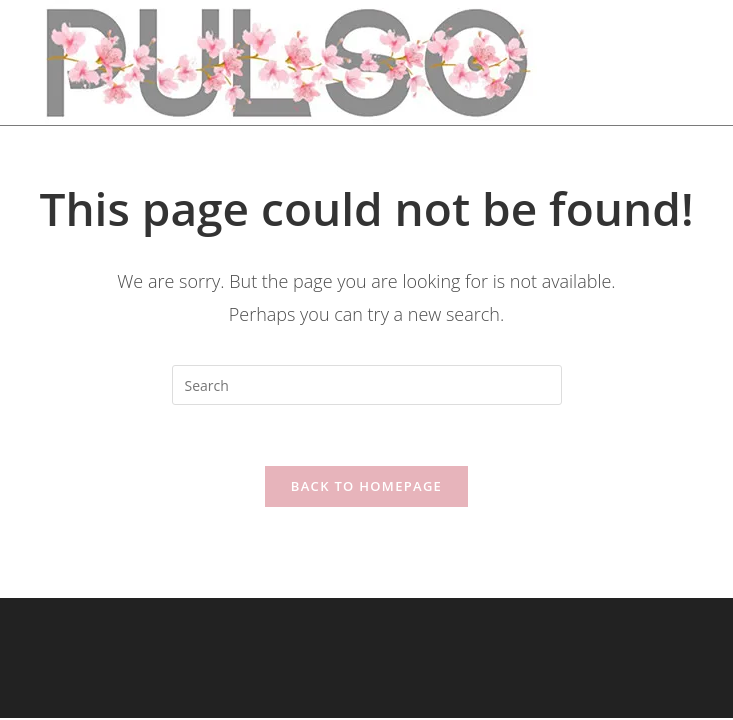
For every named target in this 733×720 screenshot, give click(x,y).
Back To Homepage (366, 486)
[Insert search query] (367, 385)
